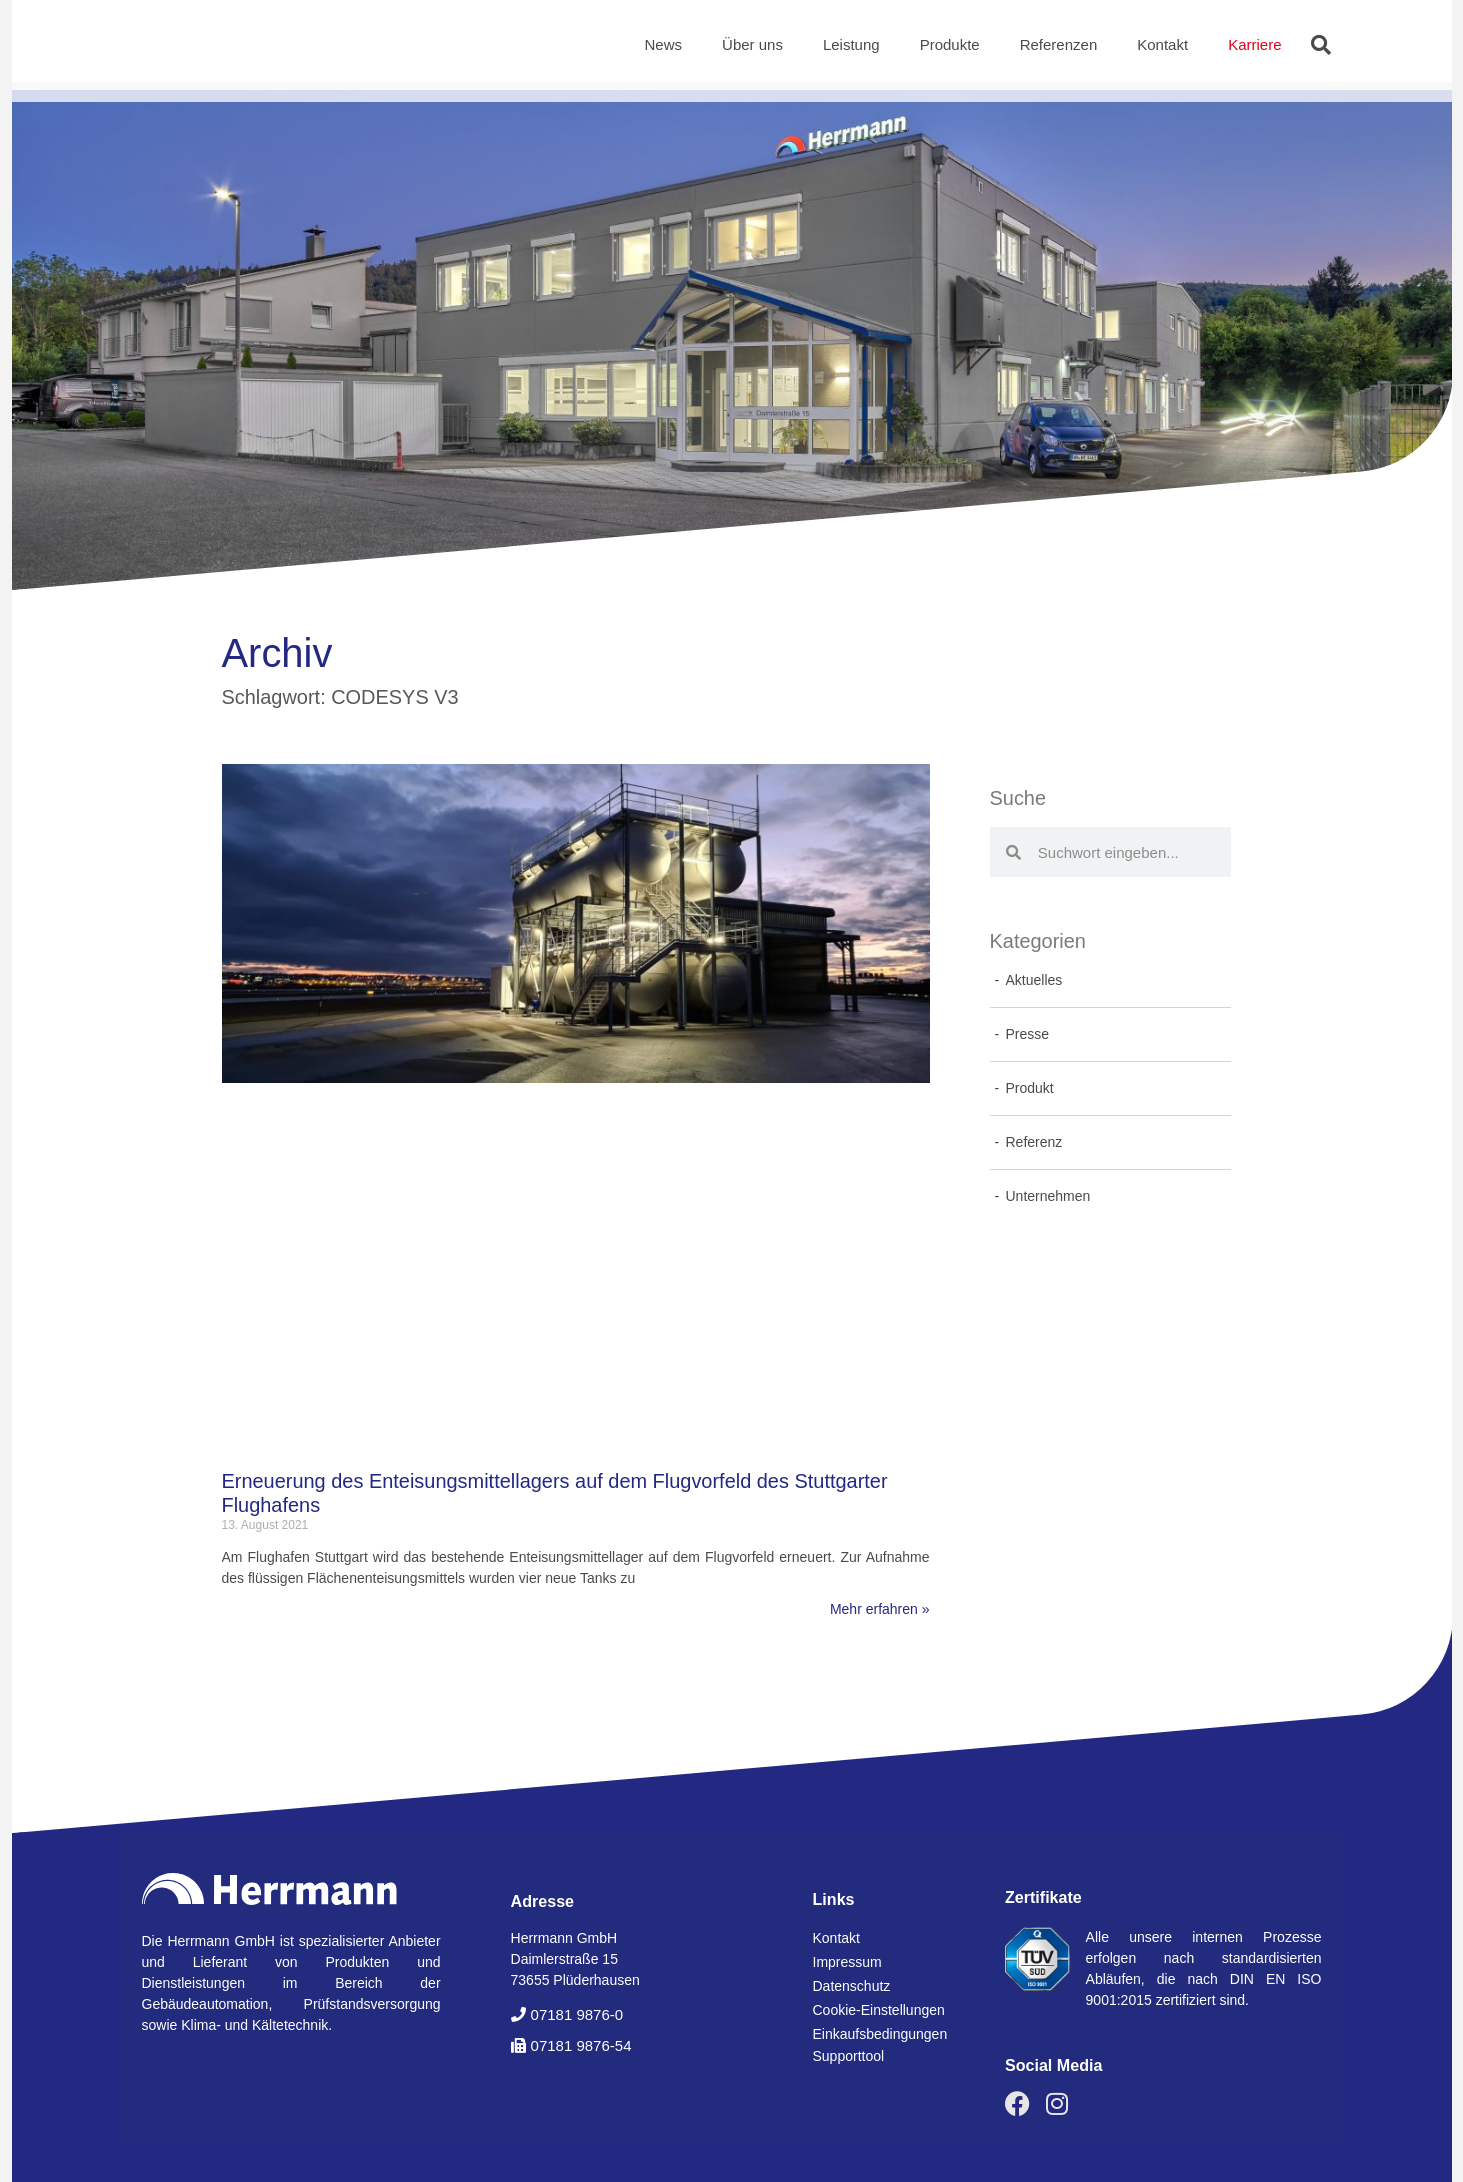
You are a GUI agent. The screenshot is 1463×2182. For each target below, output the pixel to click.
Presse (1028, 1034)
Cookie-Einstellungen (879, 2010)
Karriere (1254, 44)
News (664, 44)
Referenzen (1059, 44)
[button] (1321, 45)
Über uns (752, 44)
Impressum (847, 1962)
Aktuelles (1034, 980)
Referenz (1034, 1142)
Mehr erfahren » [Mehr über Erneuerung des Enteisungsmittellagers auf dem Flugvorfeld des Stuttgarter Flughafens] (880, 1609)
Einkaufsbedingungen (880, 2034)
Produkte (950, 44)
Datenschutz (852, 1986)
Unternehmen (1048, 1196)
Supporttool (849, 2056)
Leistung (851, 44)
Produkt (1030, 1088)
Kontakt (1162, 44)
